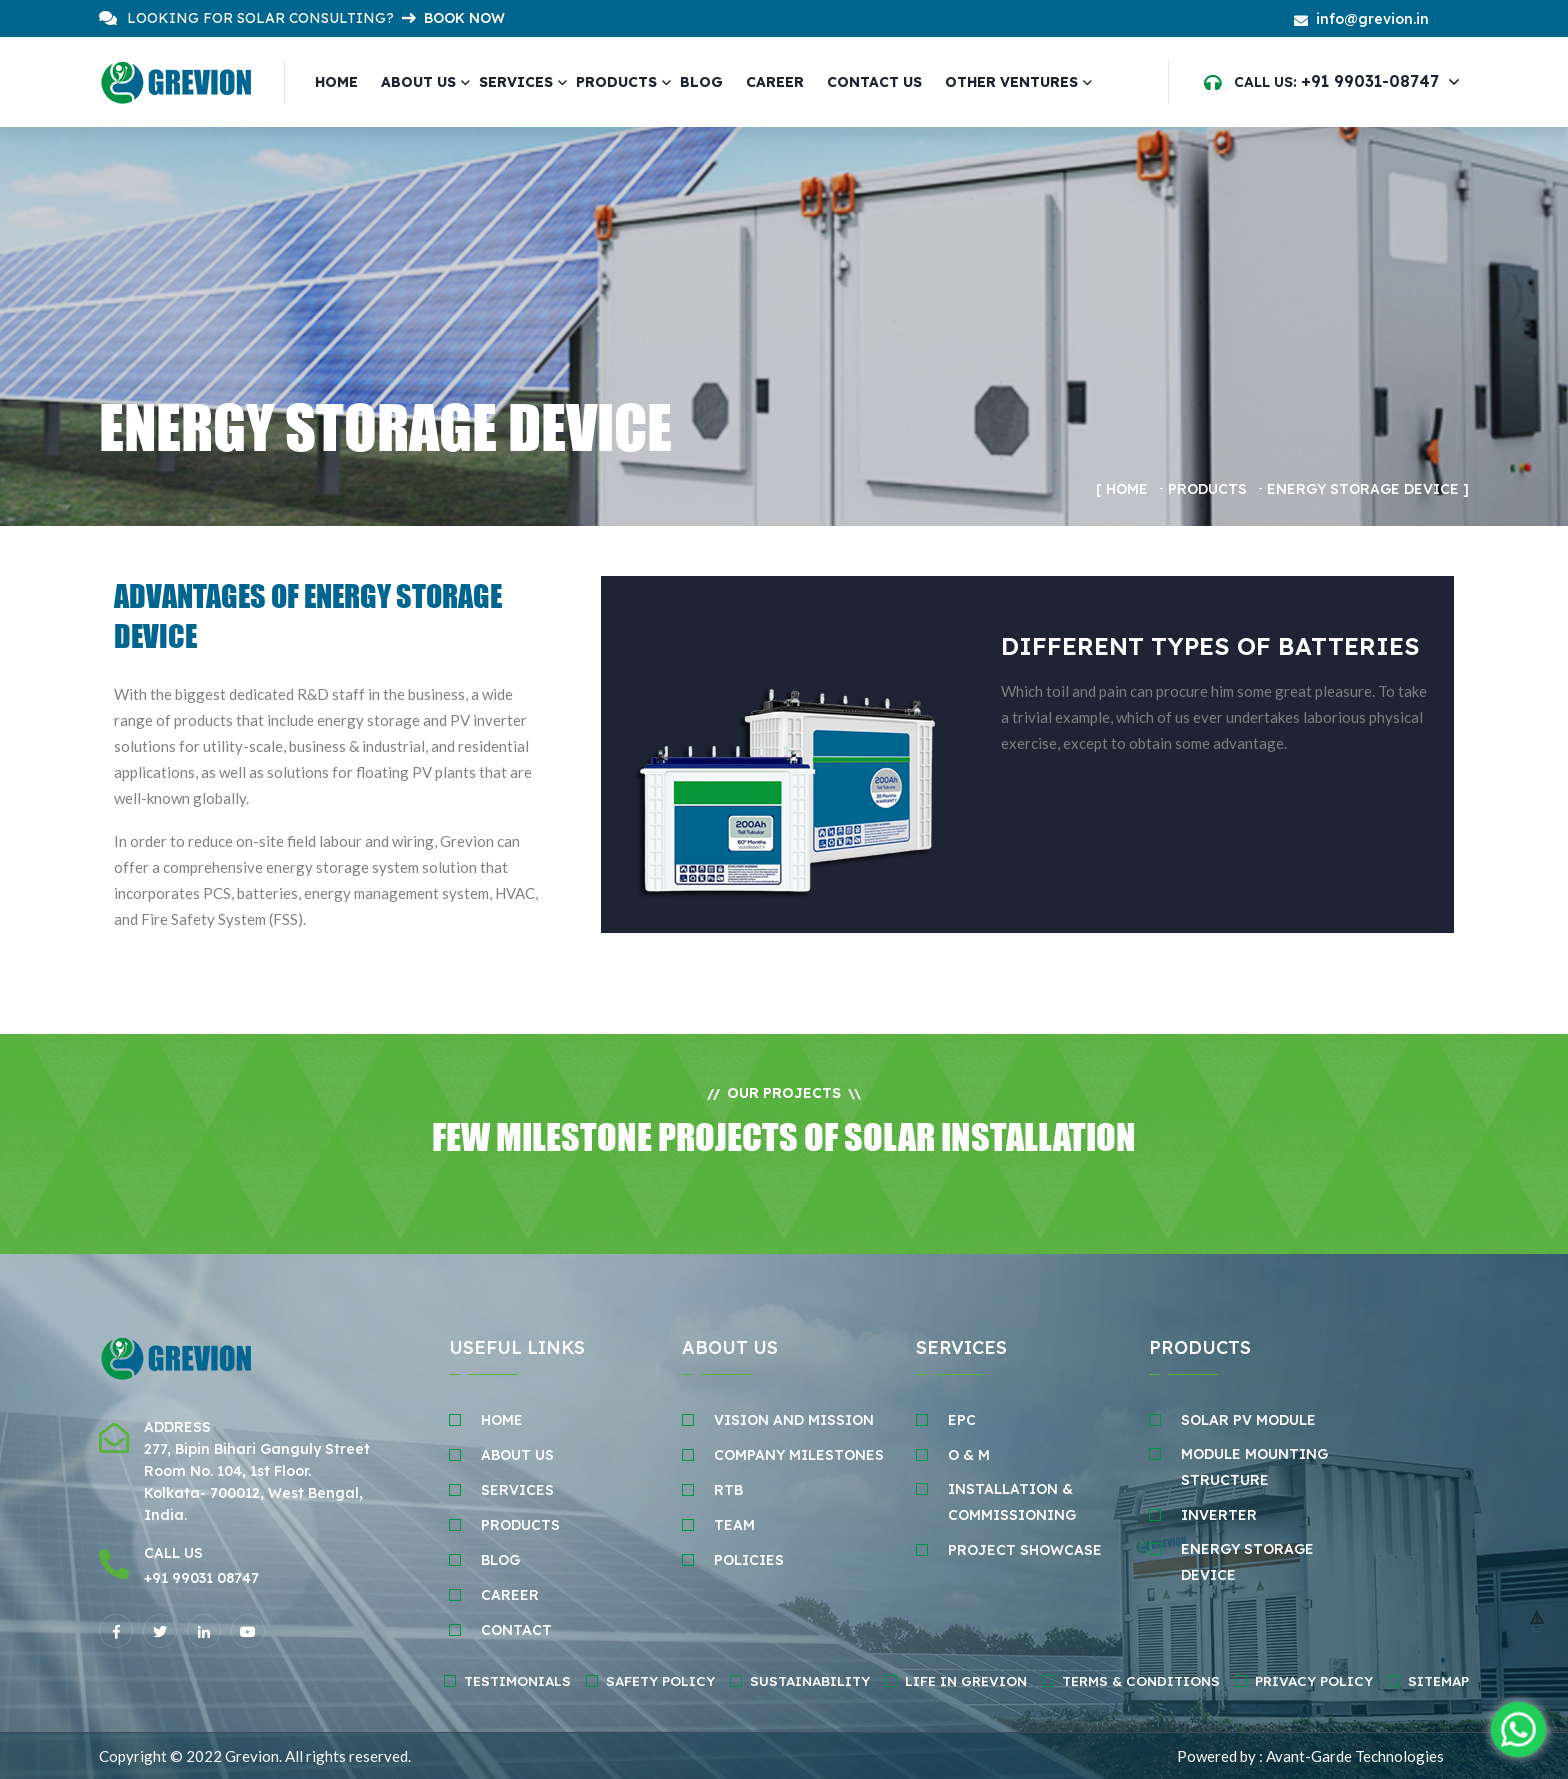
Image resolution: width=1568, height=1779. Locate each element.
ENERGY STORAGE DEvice (1247, 1562)
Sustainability (810, 1680)
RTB (728, 1490)
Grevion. (253, 1756)
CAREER (774, 81)
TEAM (734, 1525)
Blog (701, 81)
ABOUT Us (517, 1455)
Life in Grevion (966, 1680)
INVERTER (1219, 1515)
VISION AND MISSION (794, 1420)
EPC (962, 1420)
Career (510, 1595)
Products (616, 81)
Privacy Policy (1314, 1680)
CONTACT (516, 1630)
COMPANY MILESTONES (799, 1455)
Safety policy (660, 1680)
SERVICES (517, 1490)
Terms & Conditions (1141, 1680)
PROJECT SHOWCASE (1025, 1550)
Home (336, 81)
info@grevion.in (1372, 19)
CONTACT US (873, 81)
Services (516, 81)
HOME (502, 1420)
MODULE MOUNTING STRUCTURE (1254, 1467)
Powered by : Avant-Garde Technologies (1310, 1756)
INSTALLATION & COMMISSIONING (1012, 1502)
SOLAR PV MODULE (1248, 1420)
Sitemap (1438, 1680)
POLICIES (749, 1560)
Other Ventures (1010, 81)
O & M (969, 1455)
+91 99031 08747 (201, 1578)
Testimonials (517, 1680)
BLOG (500, 1560)
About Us (418, 81)
